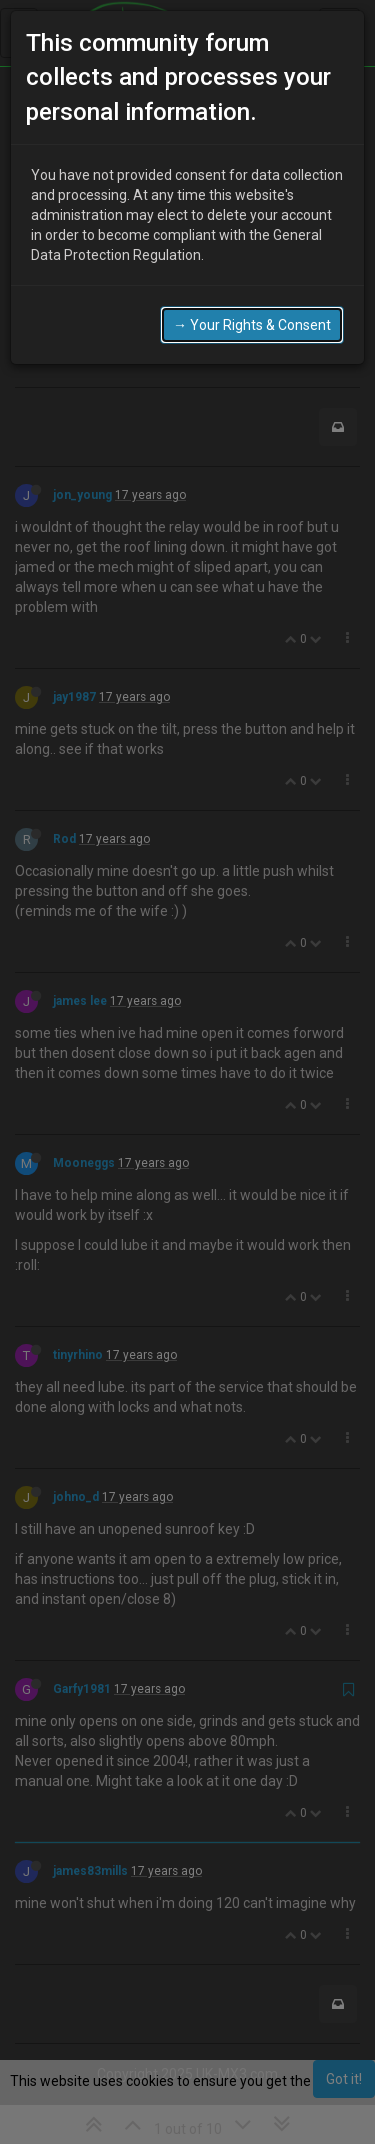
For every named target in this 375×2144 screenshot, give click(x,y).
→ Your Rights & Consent (252, 325)
